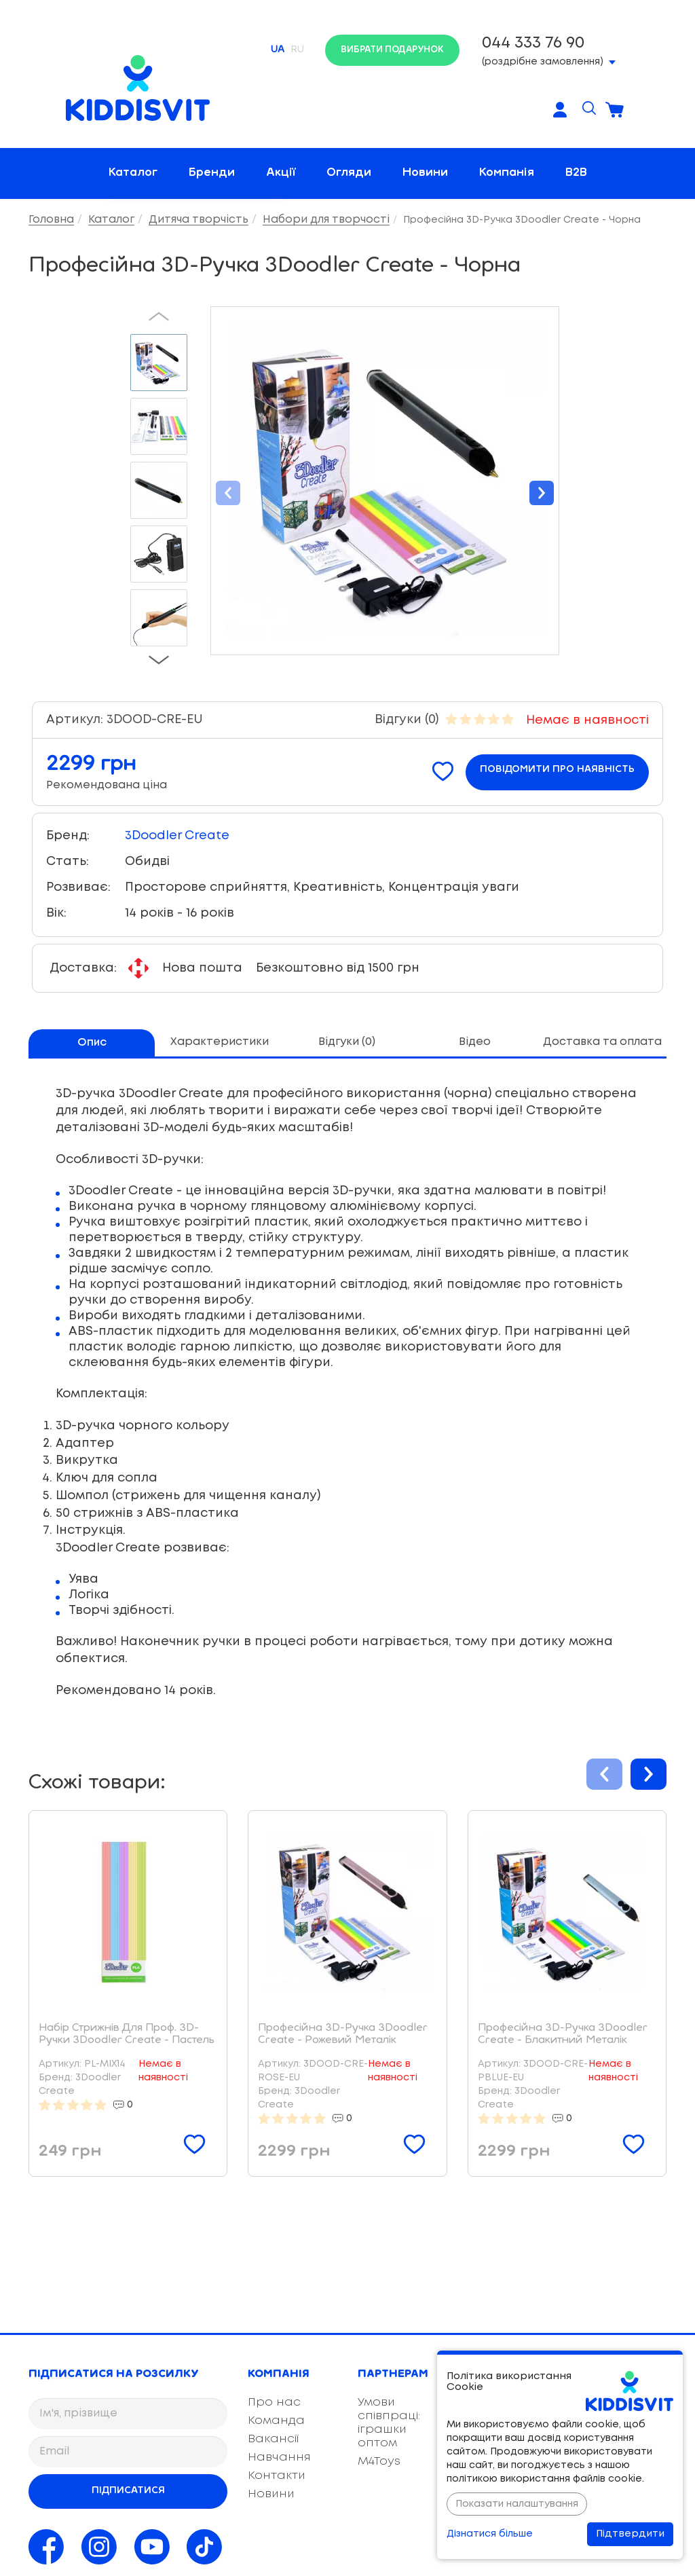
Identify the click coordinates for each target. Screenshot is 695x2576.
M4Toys (379, 2462)
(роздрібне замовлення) (549, 49)
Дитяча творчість (198, 220)
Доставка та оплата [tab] (602, 1042)
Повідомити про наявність (557, 770)
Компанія (506, 173)
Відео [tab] (475, 1042)
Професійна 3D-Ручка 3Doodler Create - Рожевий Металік (343, 2034)
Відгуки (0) (406, 719)
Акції (280, 173)
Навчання (279, 2457)
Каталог (133, 173)
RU (297, 50)
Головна (51, 220)
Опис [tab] (92, 1042)
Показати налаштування (516, 2504)
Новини (425, 173)
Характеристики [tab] (219, 1042)
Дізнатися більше (490, 2534)
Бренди (212, 173)
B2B (576, 173)
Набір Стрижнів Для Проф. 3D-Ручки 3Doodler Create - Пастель (126, 2034)
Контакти (276, 2476)
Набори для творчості (326, 220)
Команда (276, 2421)
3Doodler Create (177, 835)
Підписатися (128, 2490)
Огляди (348, 173)
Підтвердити (630, 2534)
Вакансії (273, 2439)
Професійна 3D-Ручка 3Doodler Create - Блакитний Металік (562, 2034)
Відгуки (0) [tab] (346, 1042)
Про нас (274, 2402)
